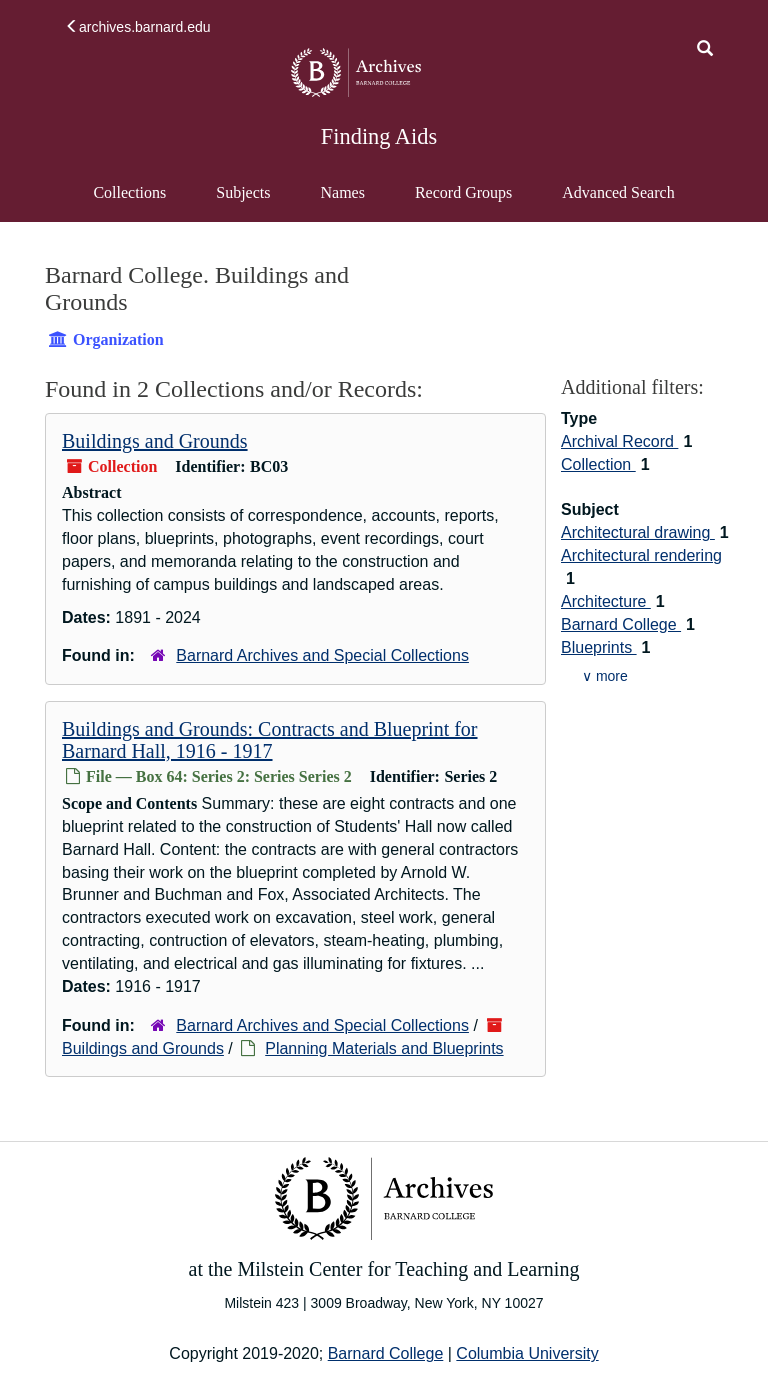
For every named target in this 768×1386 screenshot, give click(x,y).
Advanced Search (617, 202)
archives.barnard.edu (138, 27)
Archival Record (619, 441)
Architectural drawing (638, 532)
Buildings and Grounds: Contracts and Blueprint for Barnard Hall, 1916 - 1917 (270, 740)
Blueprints (599, 647)
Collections (129, 192)
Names (342, 192)
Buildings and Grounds (155, 441)
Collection (598, 464)
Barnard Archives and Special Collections (322, 655)
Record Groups (463, 192)
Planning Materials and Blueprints (384, 1048)
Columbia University (527, 1353)
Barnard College (621, 624)
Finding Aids (379, 136)
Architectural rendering (641, 555)
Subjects (243, 192)
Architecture (606, 601)
